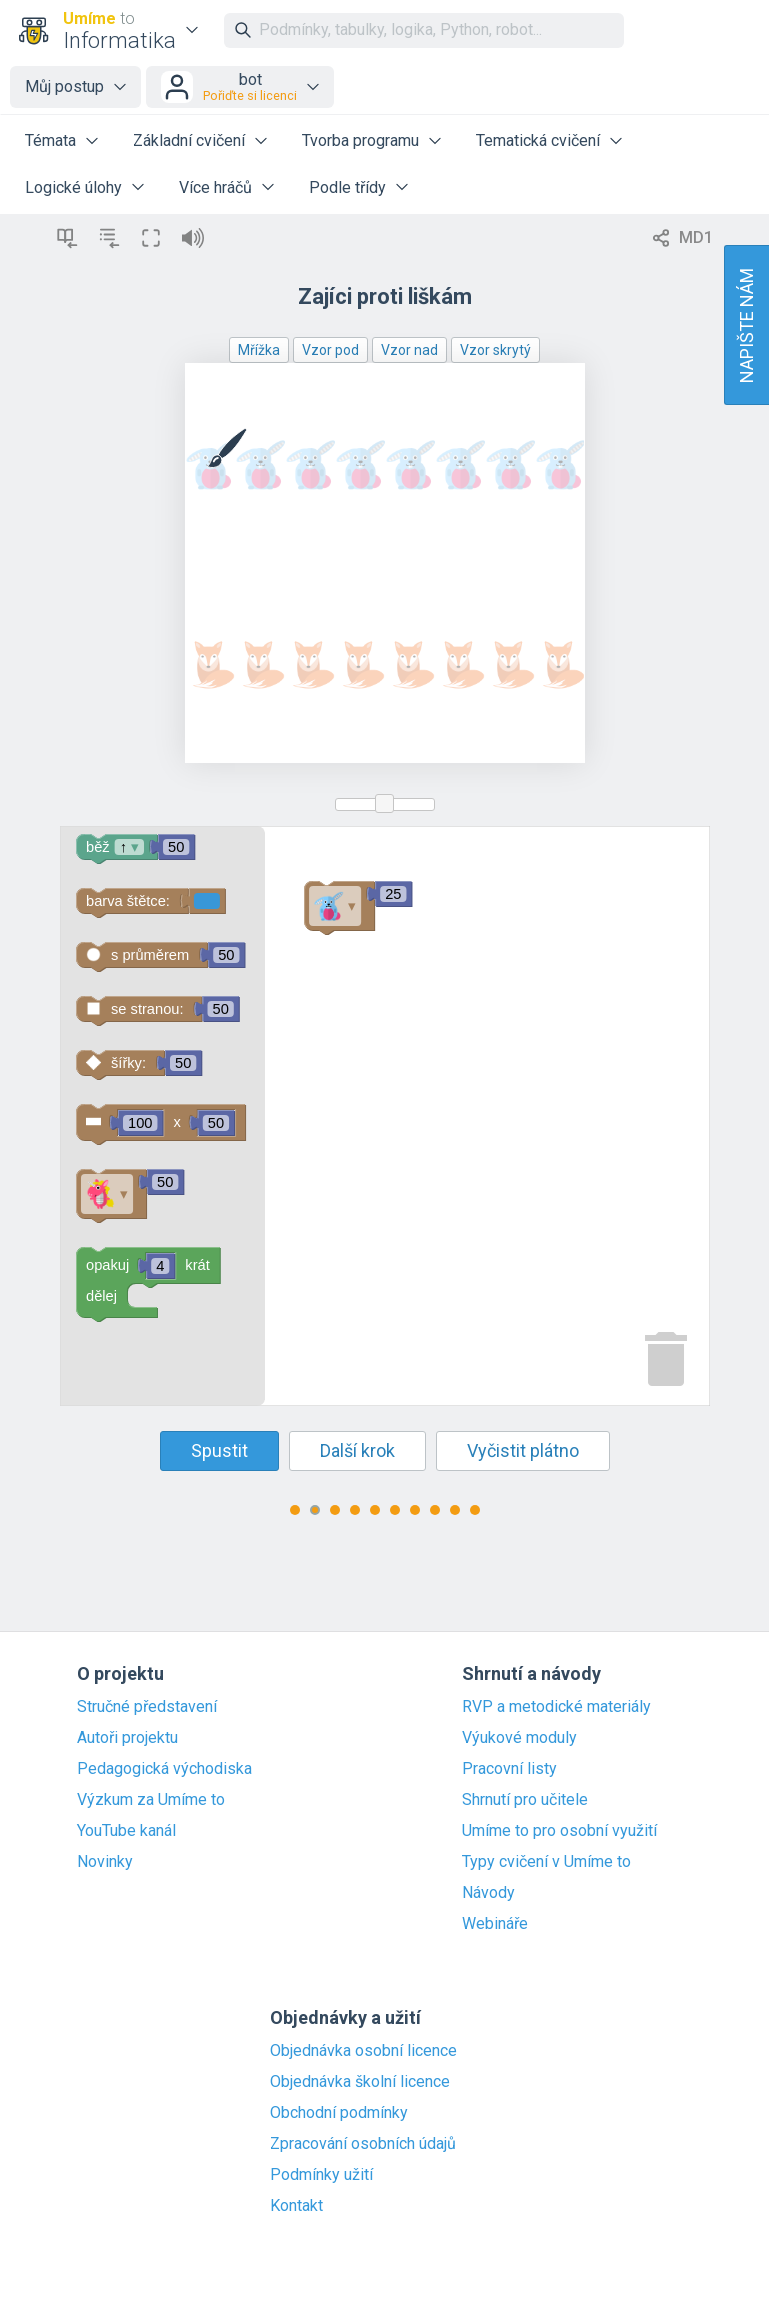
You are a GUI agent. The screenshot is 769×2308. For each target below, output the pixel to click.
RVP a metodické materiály (556, 1707)
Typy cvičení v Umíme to (546, 1862)
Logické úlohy (73, 187)
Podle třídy (347, 187)
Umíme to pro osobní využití (559, 1831)
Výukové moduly (519, 1738)
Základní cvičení (189, 140)
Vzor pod (330, 350)
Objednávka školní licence (360, 2082)
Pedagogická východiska (164, 1769)
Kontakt (296, 2206)
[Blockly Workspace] (385, 1116)
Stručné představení (147, 1707)
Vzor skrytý (495, 350)
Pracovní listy (509, 1769)
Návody (488, 1893)
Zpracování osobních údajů (363, 2144)
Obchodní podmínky (339, 2113)
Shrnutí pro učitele (525, 1800)
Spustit (219, 1450)
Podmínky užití (321, 2175)
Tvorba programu (360, 140)
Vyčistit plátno (523, 1450)
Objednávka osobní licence (363, 2051)
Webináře (495, 1924)
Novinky (105, 1862)
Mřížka (259, 350)
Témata (50, 140)
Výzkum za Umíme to (151, 1800)
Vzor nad (409, 350)
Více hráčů (215, 187)
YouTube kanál (126, 1831)
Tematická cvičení (538, 140)
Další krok (357, 1450)
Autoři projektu (127, 1738)
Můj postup (64, 86)
